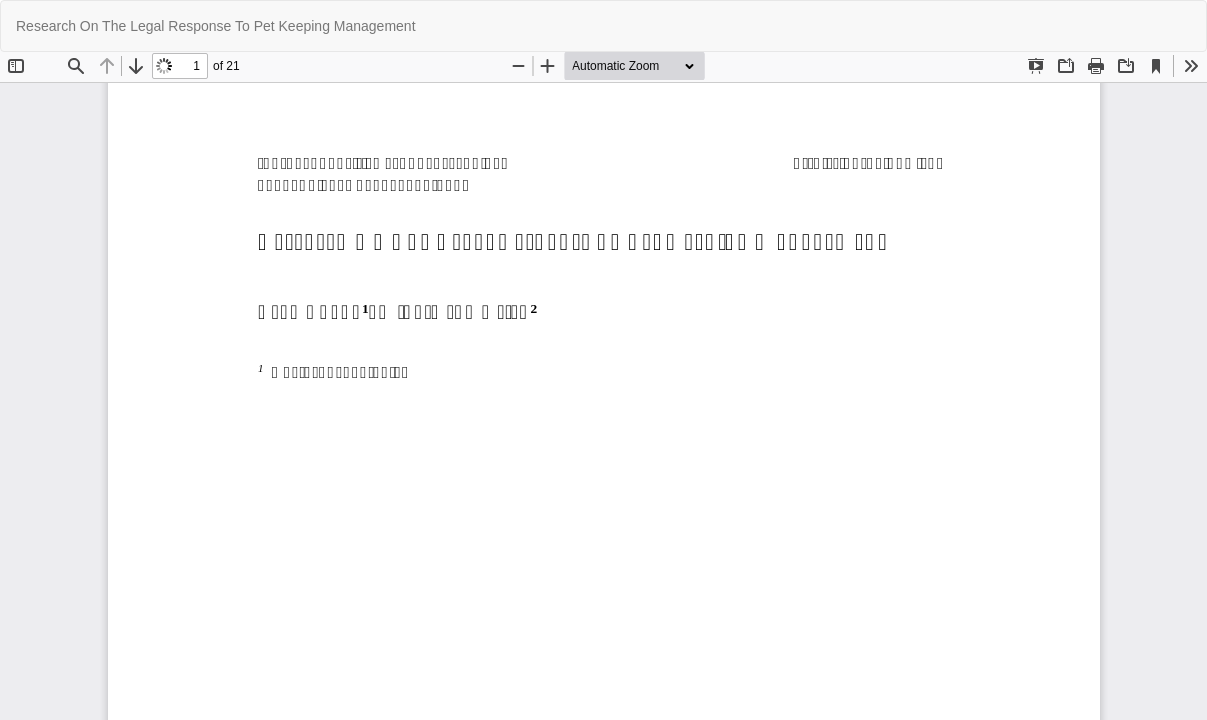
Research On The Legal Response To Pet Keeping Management (216, 26)
